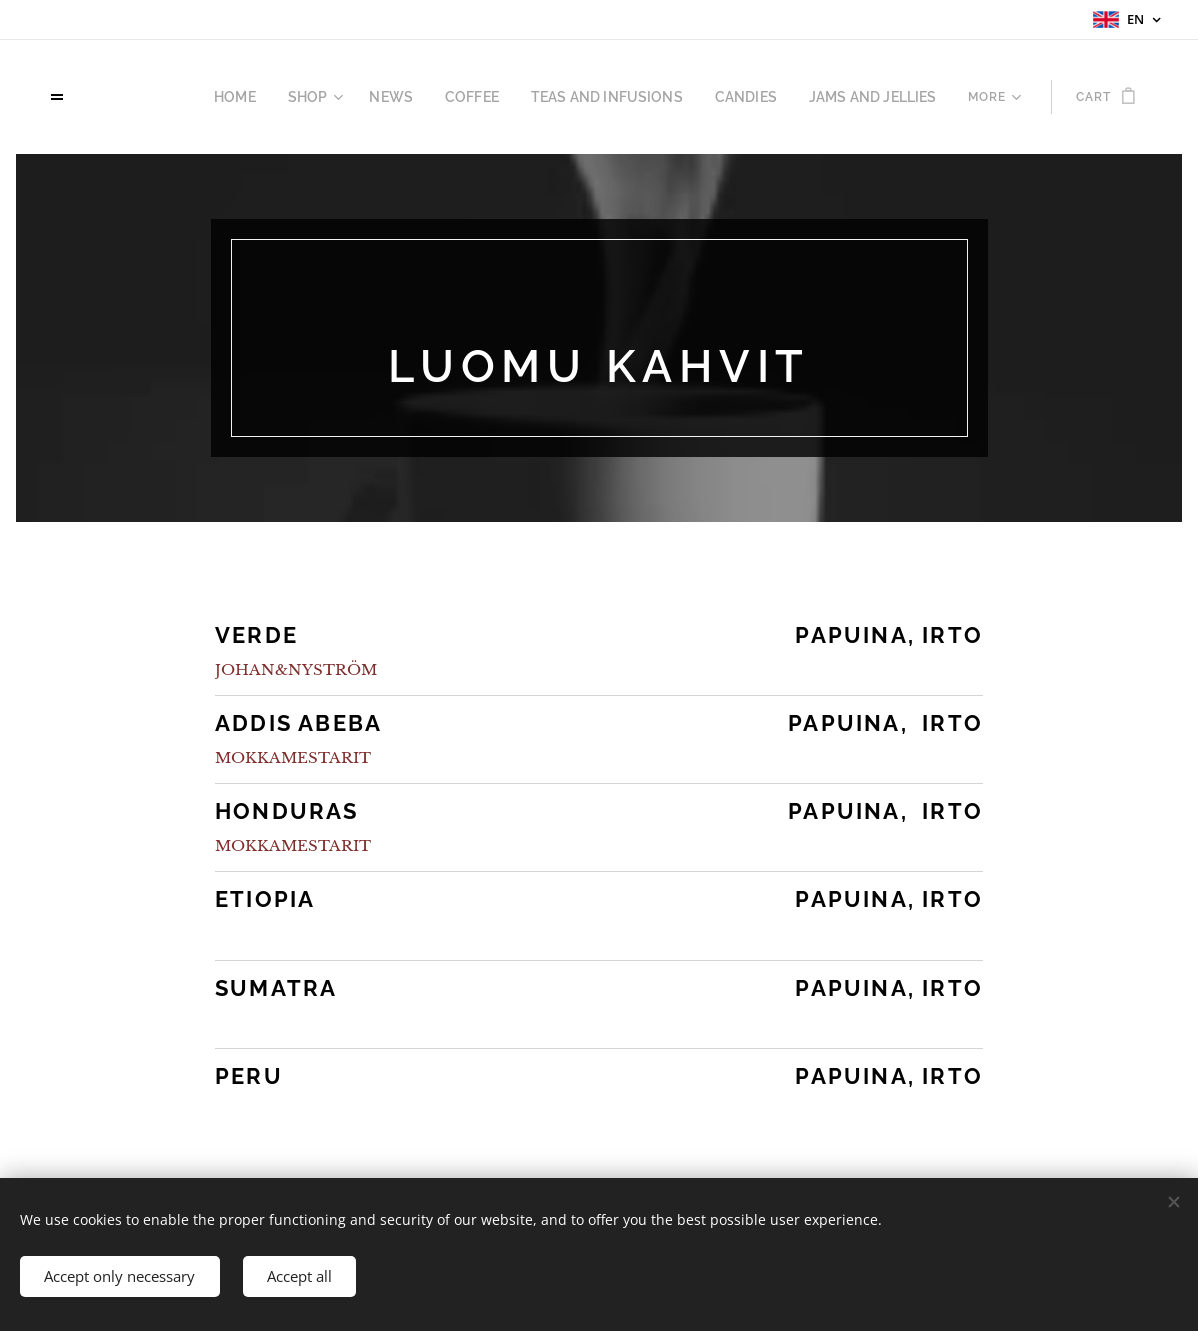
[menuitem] (144, 97)
